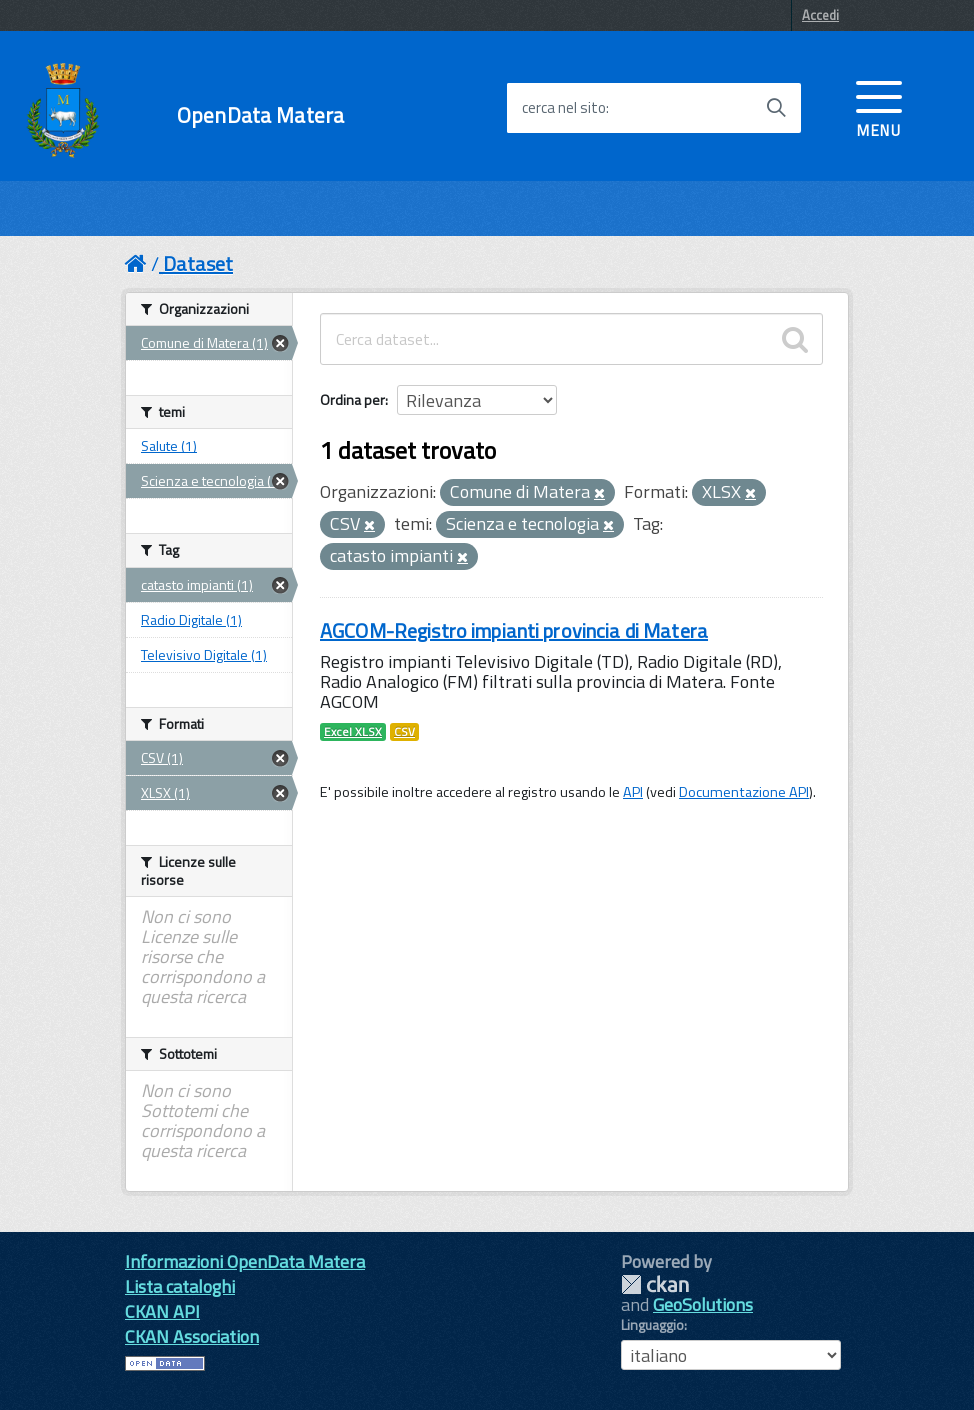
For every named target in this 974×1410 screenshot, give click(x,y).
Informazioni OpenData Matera (245, 1261)
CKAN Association (192, 1336)
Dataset (198, 263)
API (633, 792)
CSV (404, 732)
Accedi (820, 15)
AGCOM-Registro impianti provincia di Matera (514, 630)
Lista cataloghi (180, 1286)
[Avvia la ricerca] (776, 108)
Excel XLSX (353, 732)
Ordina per (352, 399)
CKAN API (162, 1311)
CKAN (655, 1284)
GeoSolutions (703, 1304)
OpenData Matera (260, 115)
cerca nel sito (564, 108)
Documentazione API (744, 792)
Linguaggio (652, 1325)
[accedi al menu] (879, 107)
